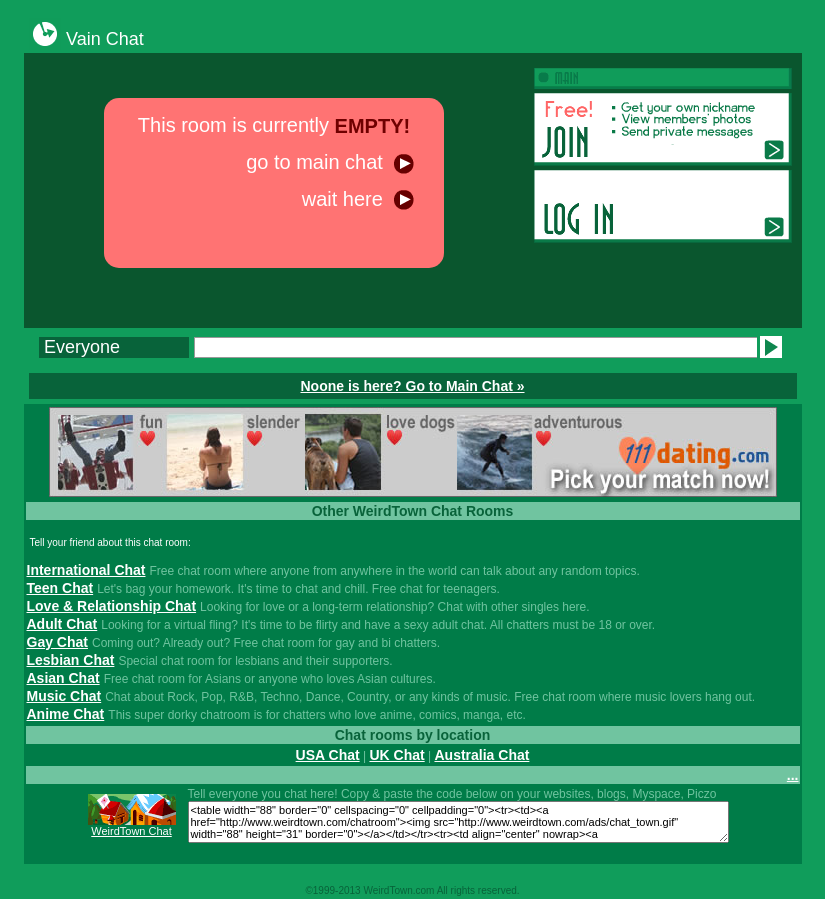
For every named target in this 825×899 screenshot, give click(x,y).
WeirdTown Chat (131, 831)
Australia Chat (481, 755)
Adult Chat (62, 624)
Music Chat (64, 696)
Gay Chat (57, 642)
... (793, 775)
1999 (324, 890)
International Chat (86, 570)
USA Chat (328, 755)
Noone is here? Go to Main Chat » (412, 386)
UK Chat (396, 755)
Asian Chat (63, 678)
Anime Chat (66, 714)
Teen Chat (60, 588)
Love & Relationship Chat (112, 606)
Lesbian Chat (71, 660)
